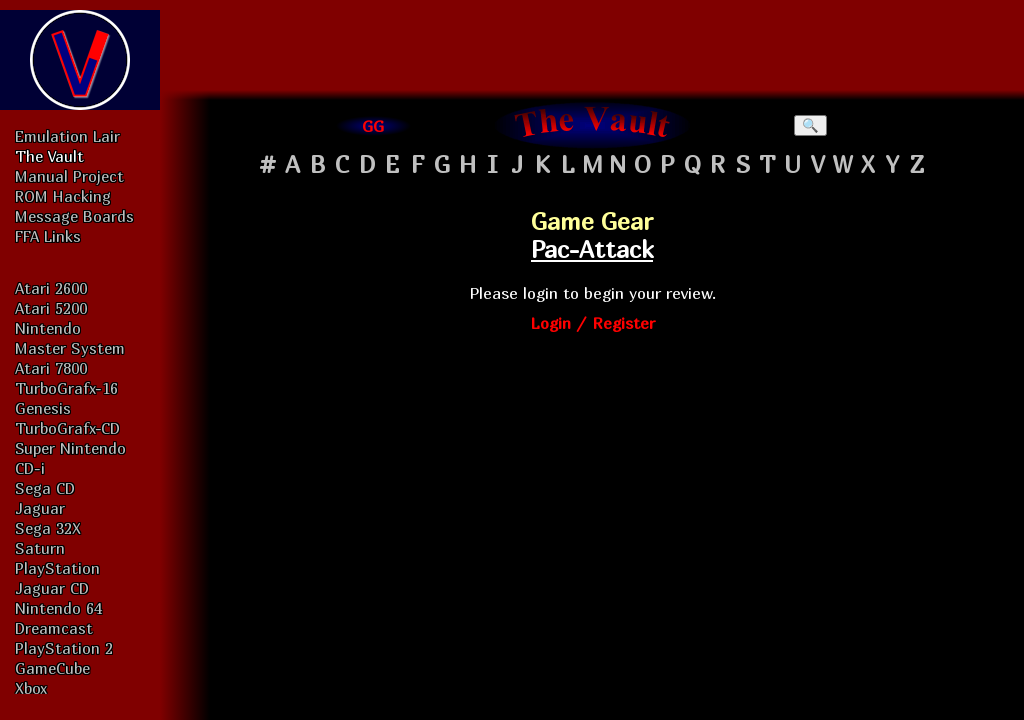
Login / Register (592, 323)
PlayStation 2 (64, 648)
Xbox (31, 688)
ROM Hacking (63, 196)
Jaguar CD (52, 588)
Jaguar (40, 508)
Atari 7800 (51, 368)
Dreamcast (54, 628)
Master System (70, 348)
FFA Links (48, 236)
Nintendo (48, 328)
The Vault (49, 156)
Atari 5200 (51, 308)
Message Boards (74, 216)
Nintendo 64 (58, 608)
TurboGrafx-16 (66, 388)
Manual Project (69, 176)
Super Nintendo (70, 448)
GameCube (52, 668)
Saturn (40, 548)
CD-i (30, 468)
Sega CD (45, 488)
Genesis (43, 408)
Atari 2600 (51, 288)
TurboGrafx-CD (67, 428)
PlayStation (57, 568)
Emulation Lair (67, 136)
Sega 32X (48, 528)
